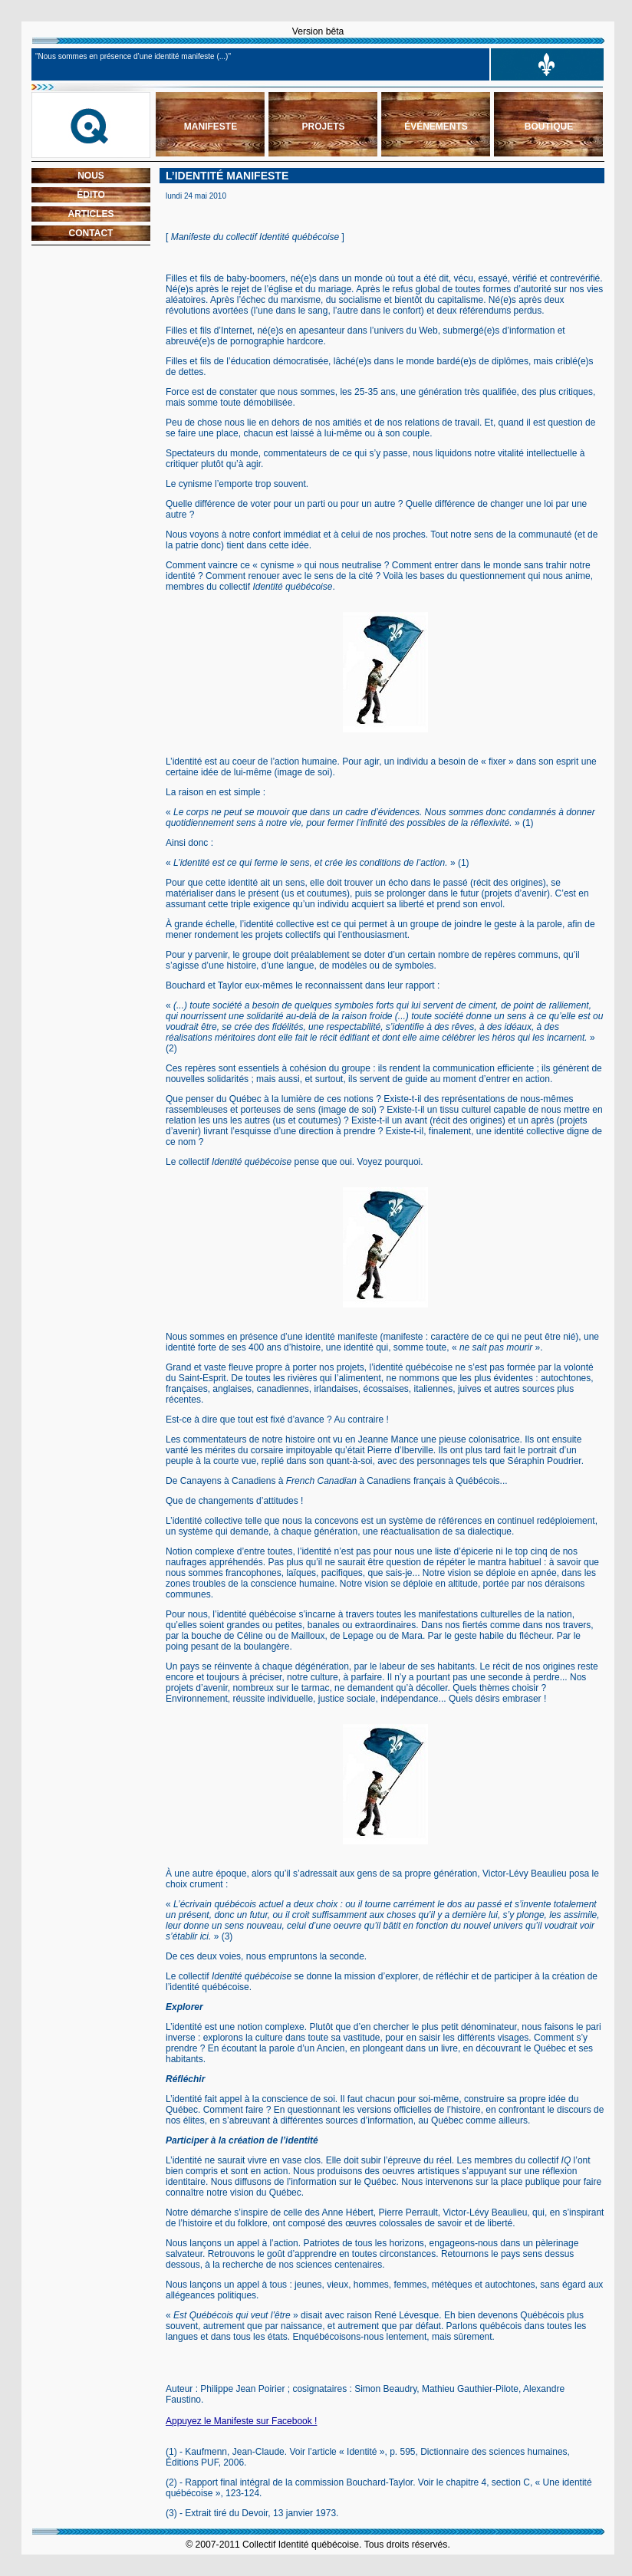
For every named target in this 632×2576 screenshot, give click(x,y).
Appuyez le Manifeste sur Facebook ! (241, 2421)
